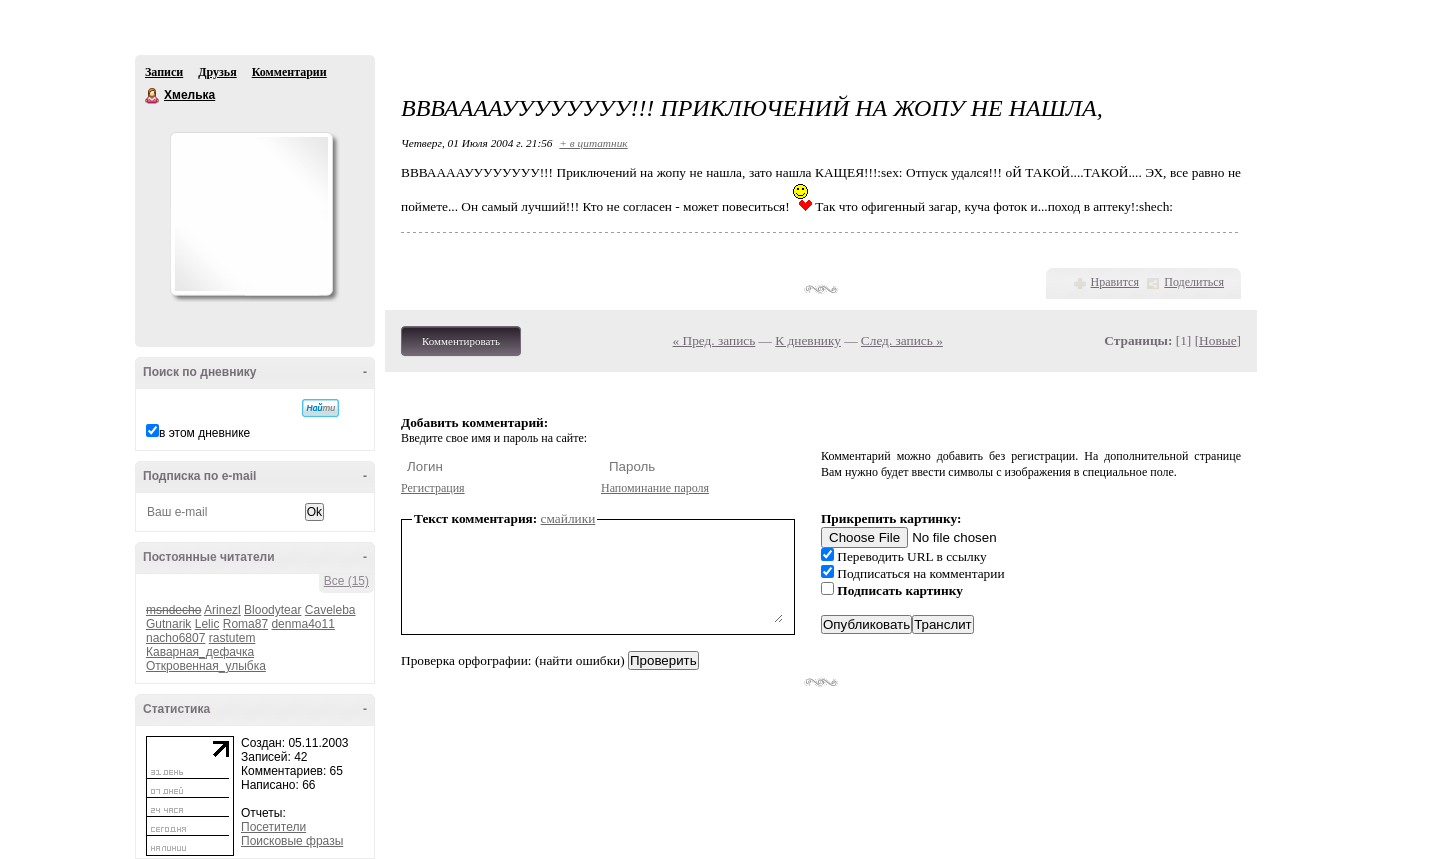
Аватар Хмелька (251, 214)
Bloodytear (272, 610)
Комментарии (289, 72)
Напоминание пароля (655, 488)
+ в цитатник (593, 143)
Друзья (217, 72)
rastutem (232, 638)
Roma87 (245, 624)
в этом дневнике (204, 433)
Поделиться (1194, 282)
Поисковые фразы (292, 841)
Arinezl (222, 610)
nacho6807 (175, 638)
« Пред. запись (714, 340)
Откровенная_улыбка (206, 666)
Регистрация (433, 488)
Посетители (273, 827)
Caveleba (330, 610)
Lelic (207, 624)
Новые (1217, 340)
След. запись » (902, 340)
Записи (164, 72)
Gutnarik (168, 624)
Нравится (1115, 282)
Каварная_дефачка (200, 652)
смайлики (568, 518)
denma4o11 (302, 624)
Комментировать (461, 341)
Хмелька (153, 96)
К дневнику (808, 340)
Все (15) (346, 581)
